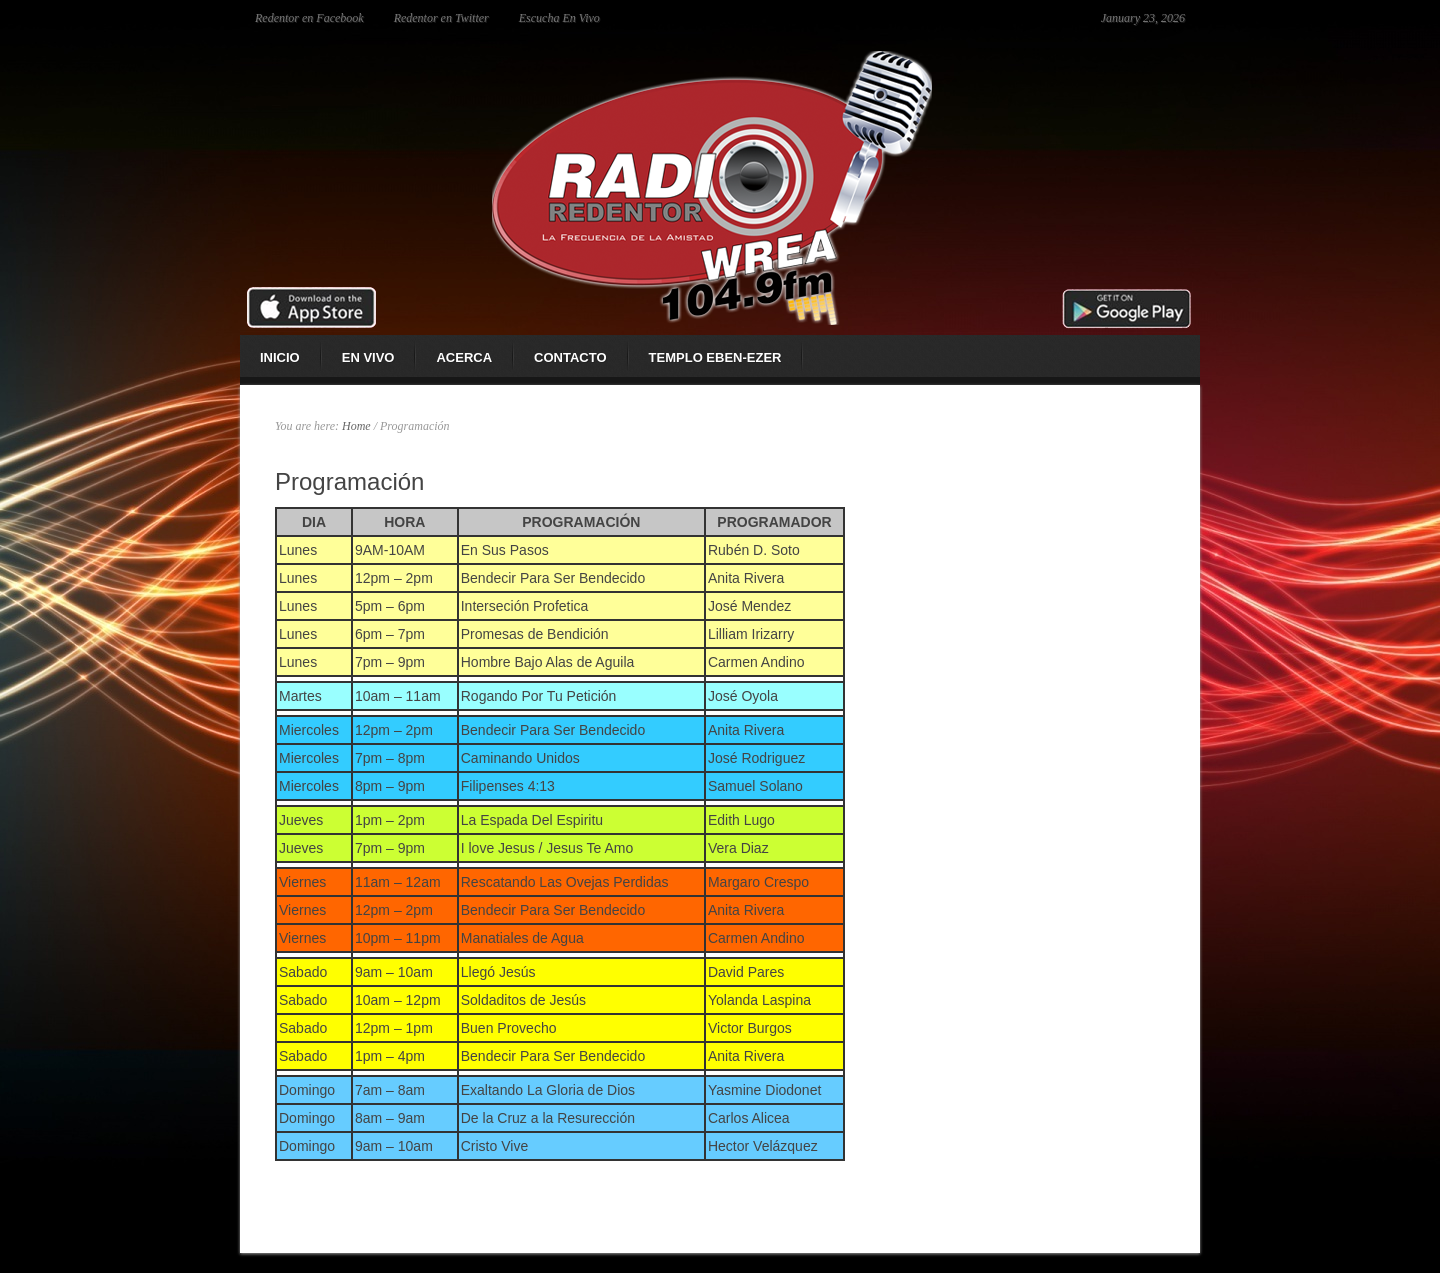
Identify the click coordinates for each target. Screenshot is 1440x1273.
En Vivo (368, 357)
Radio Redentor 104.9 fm (720, 185)
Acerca (464, 357)
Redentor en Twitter (441, 18)
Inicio (280, 357)
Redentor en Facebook (309, 18)
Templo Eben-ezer (715, 357)
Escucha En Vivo (559, 18)
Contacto (570, 357)
